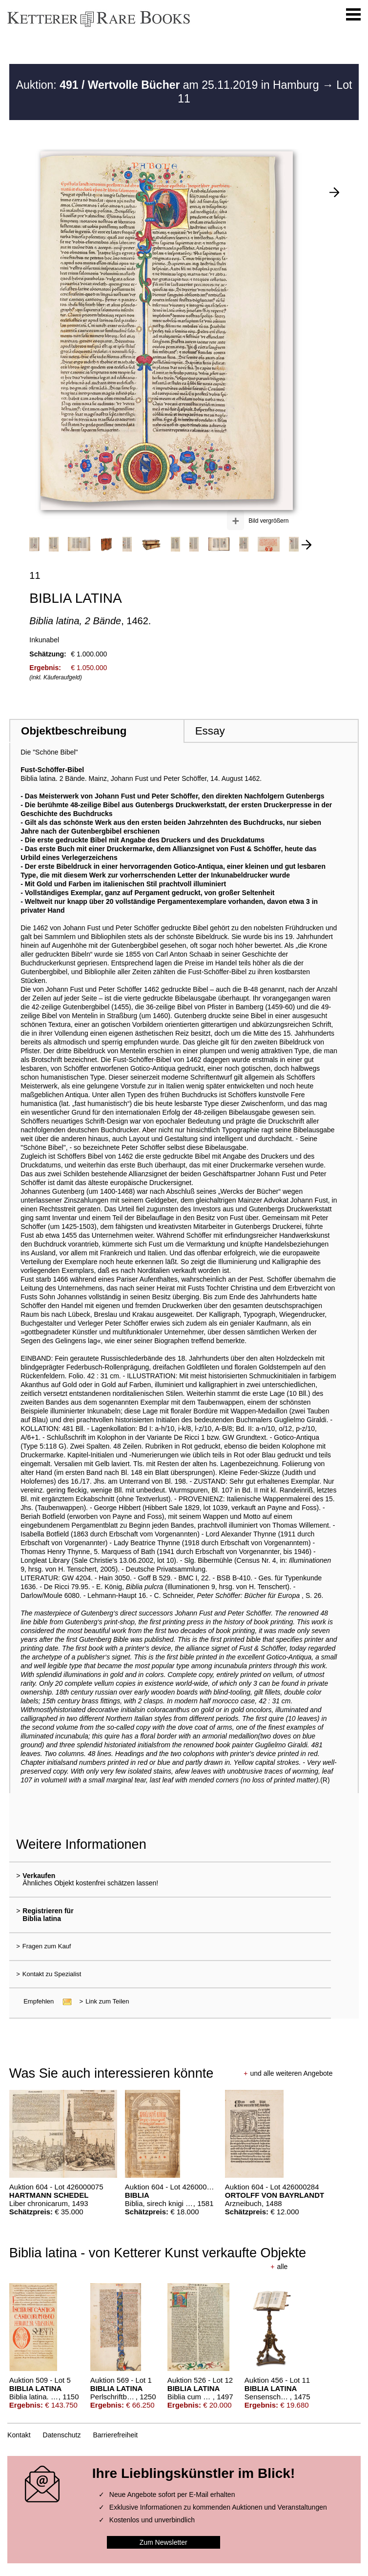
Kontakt (18, 2435)
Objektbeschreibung (73, 731)
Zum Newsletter (163, 2542)
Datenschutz (62, 2435)
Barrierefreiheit (115, 2435)
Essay (210, 731)
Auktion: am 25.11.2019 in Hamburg (169, 85)
